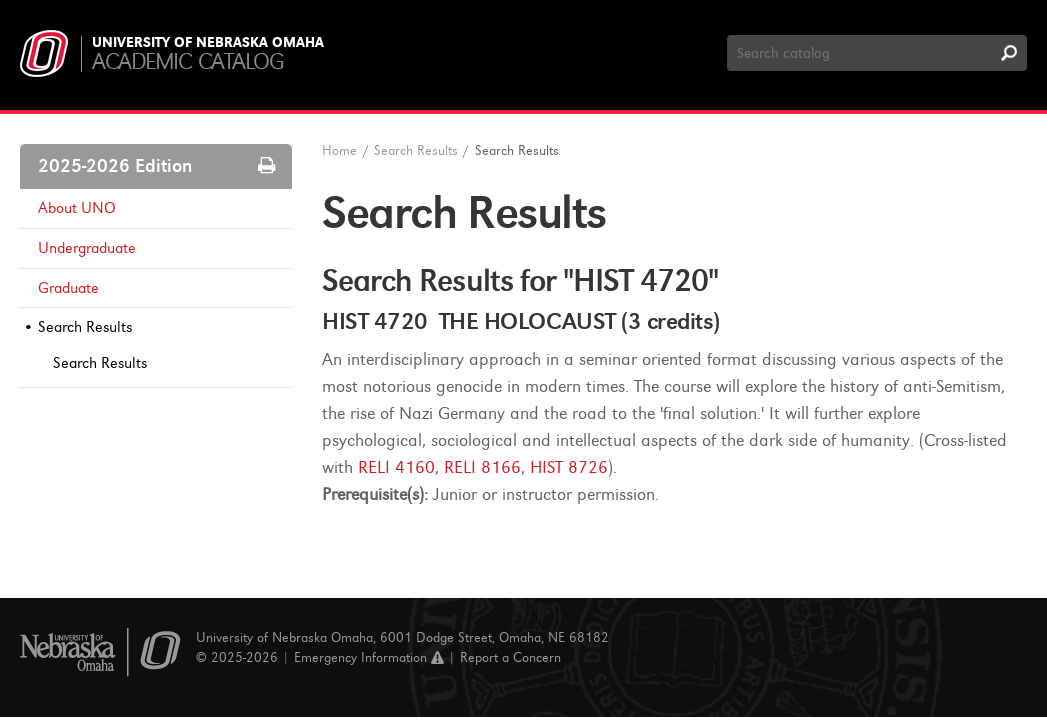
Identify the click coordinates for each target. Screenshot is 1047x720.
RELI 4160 (396, 467)
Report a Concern (510, 657)
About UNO (77, 208)
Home (339, 150)
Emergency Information (369, 657)
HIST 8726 (569, 467)
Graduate (68, 288)
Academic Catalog (187, 61)
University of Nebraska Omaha (208, 43)
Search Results (85, 327)
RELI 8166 (482, 467)
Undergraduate (87, 248)
